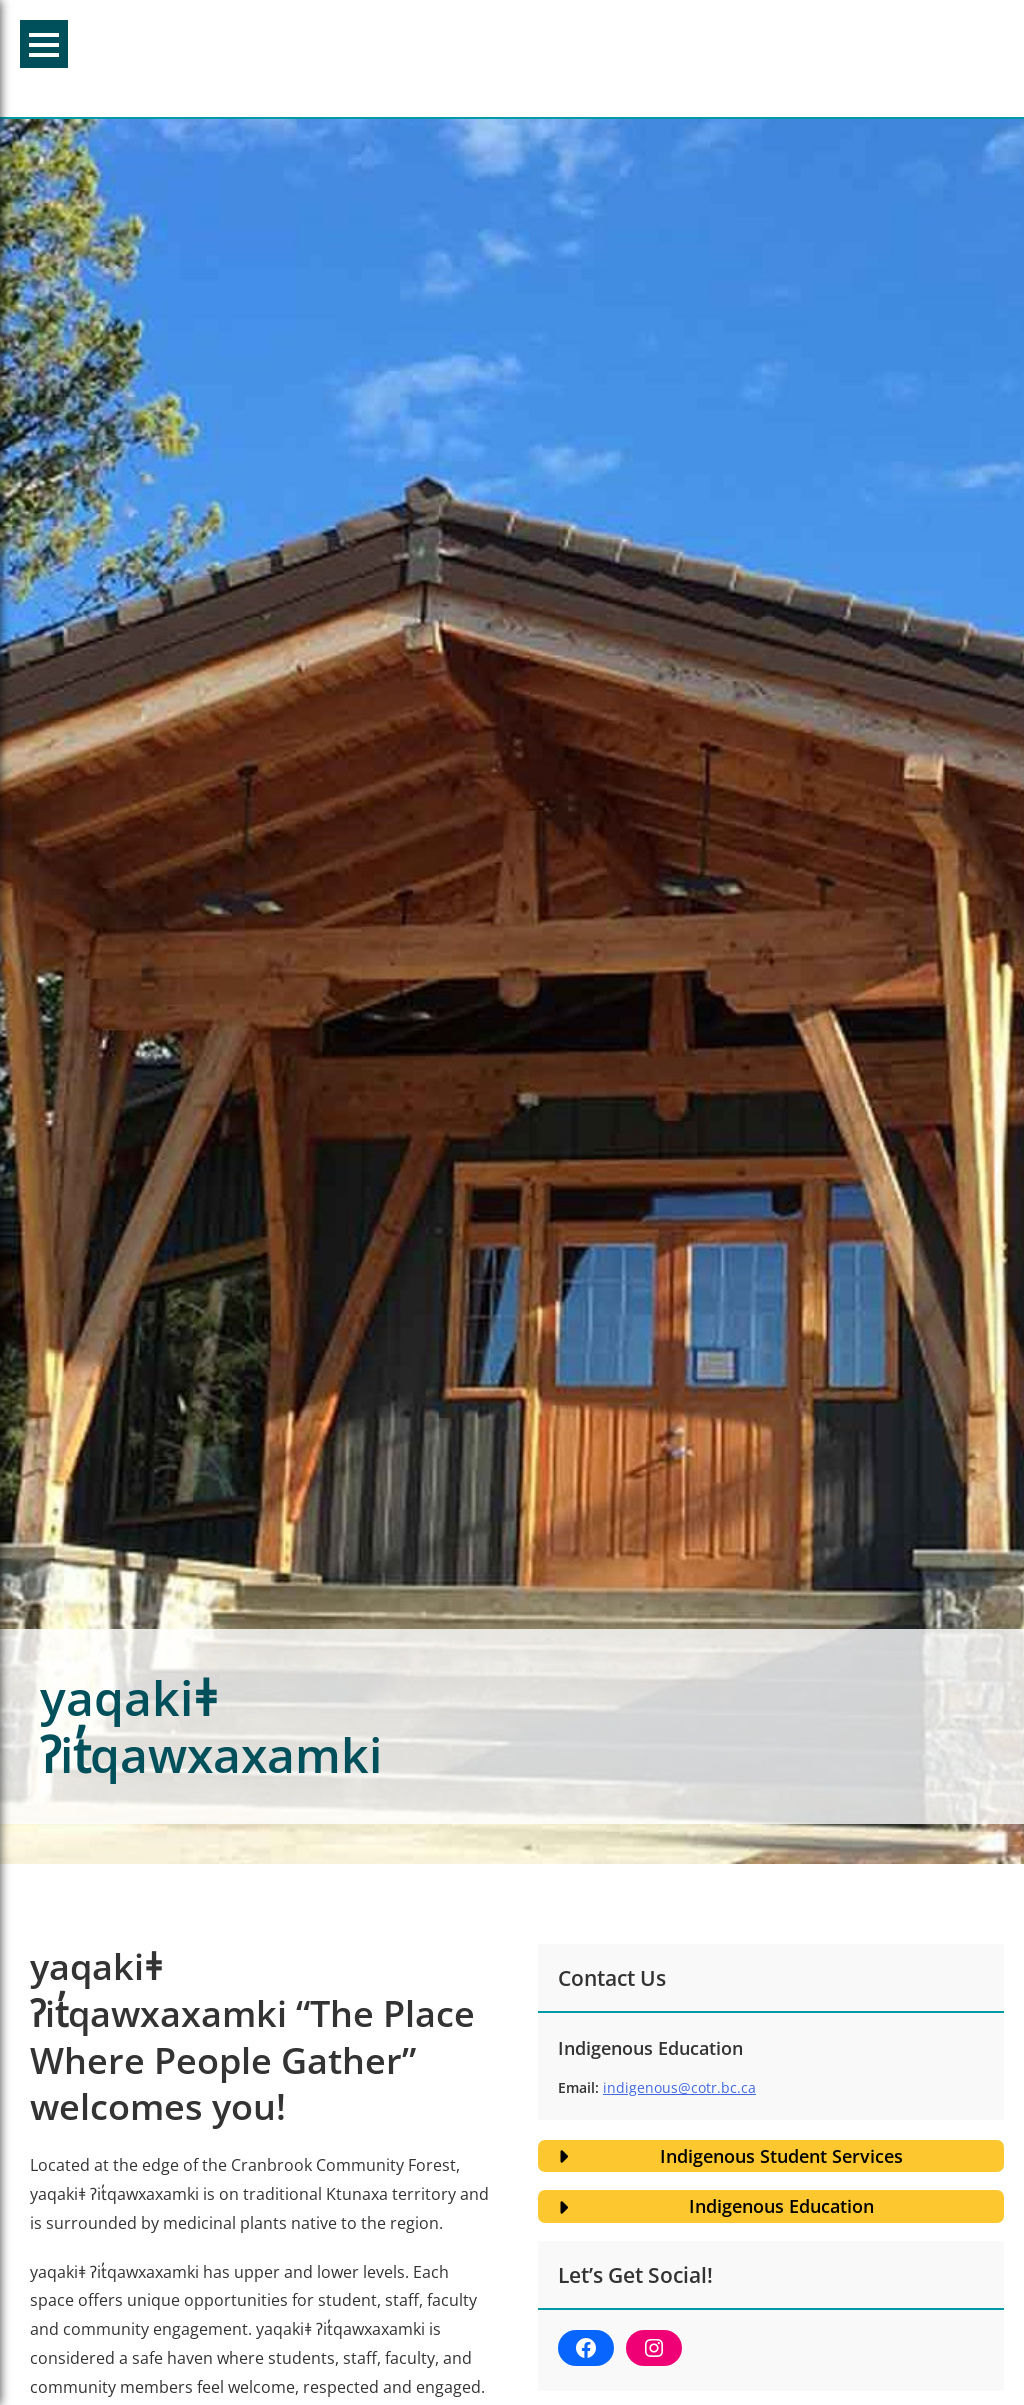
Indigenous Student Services (781, 2156)
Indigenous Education (781, 2206)
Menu (44, 45)
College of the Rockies (502, 58)
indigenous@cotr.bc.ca (679, 2087)
